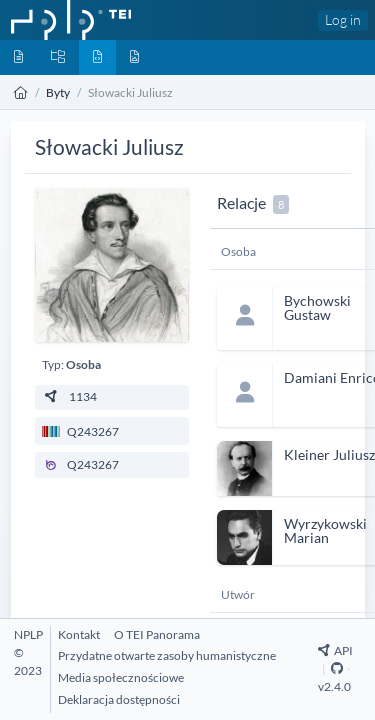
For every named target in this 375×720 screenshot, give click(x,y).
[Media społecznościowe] (121, 677)
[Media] (134, 57)
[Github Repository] (337, 668)
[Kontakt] (79, 634)
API (335, 650)
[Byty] (97, 57)
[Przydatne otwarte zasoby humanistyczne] (167, 655)
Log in (343, 19)
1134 (69, 396)
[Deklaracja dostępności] (119, 699)
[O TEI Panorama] (157, 634)
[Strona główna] (21, 92)
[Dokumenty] (18, 57)
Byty (58, 92)
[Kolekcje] (58, 57)
